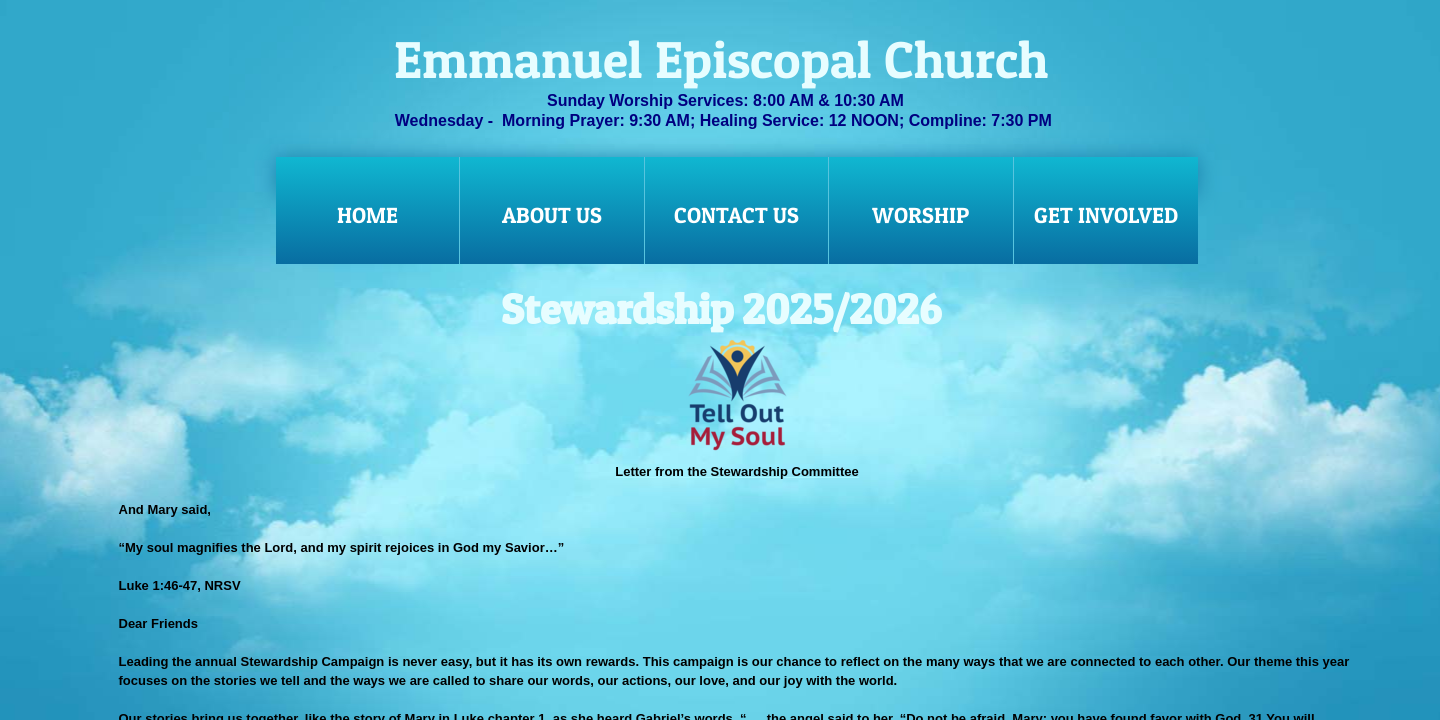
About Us (552, 215)
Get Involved (1106, 215)
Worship (920, 215)
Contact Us (736, 215)
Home (367, 215)
